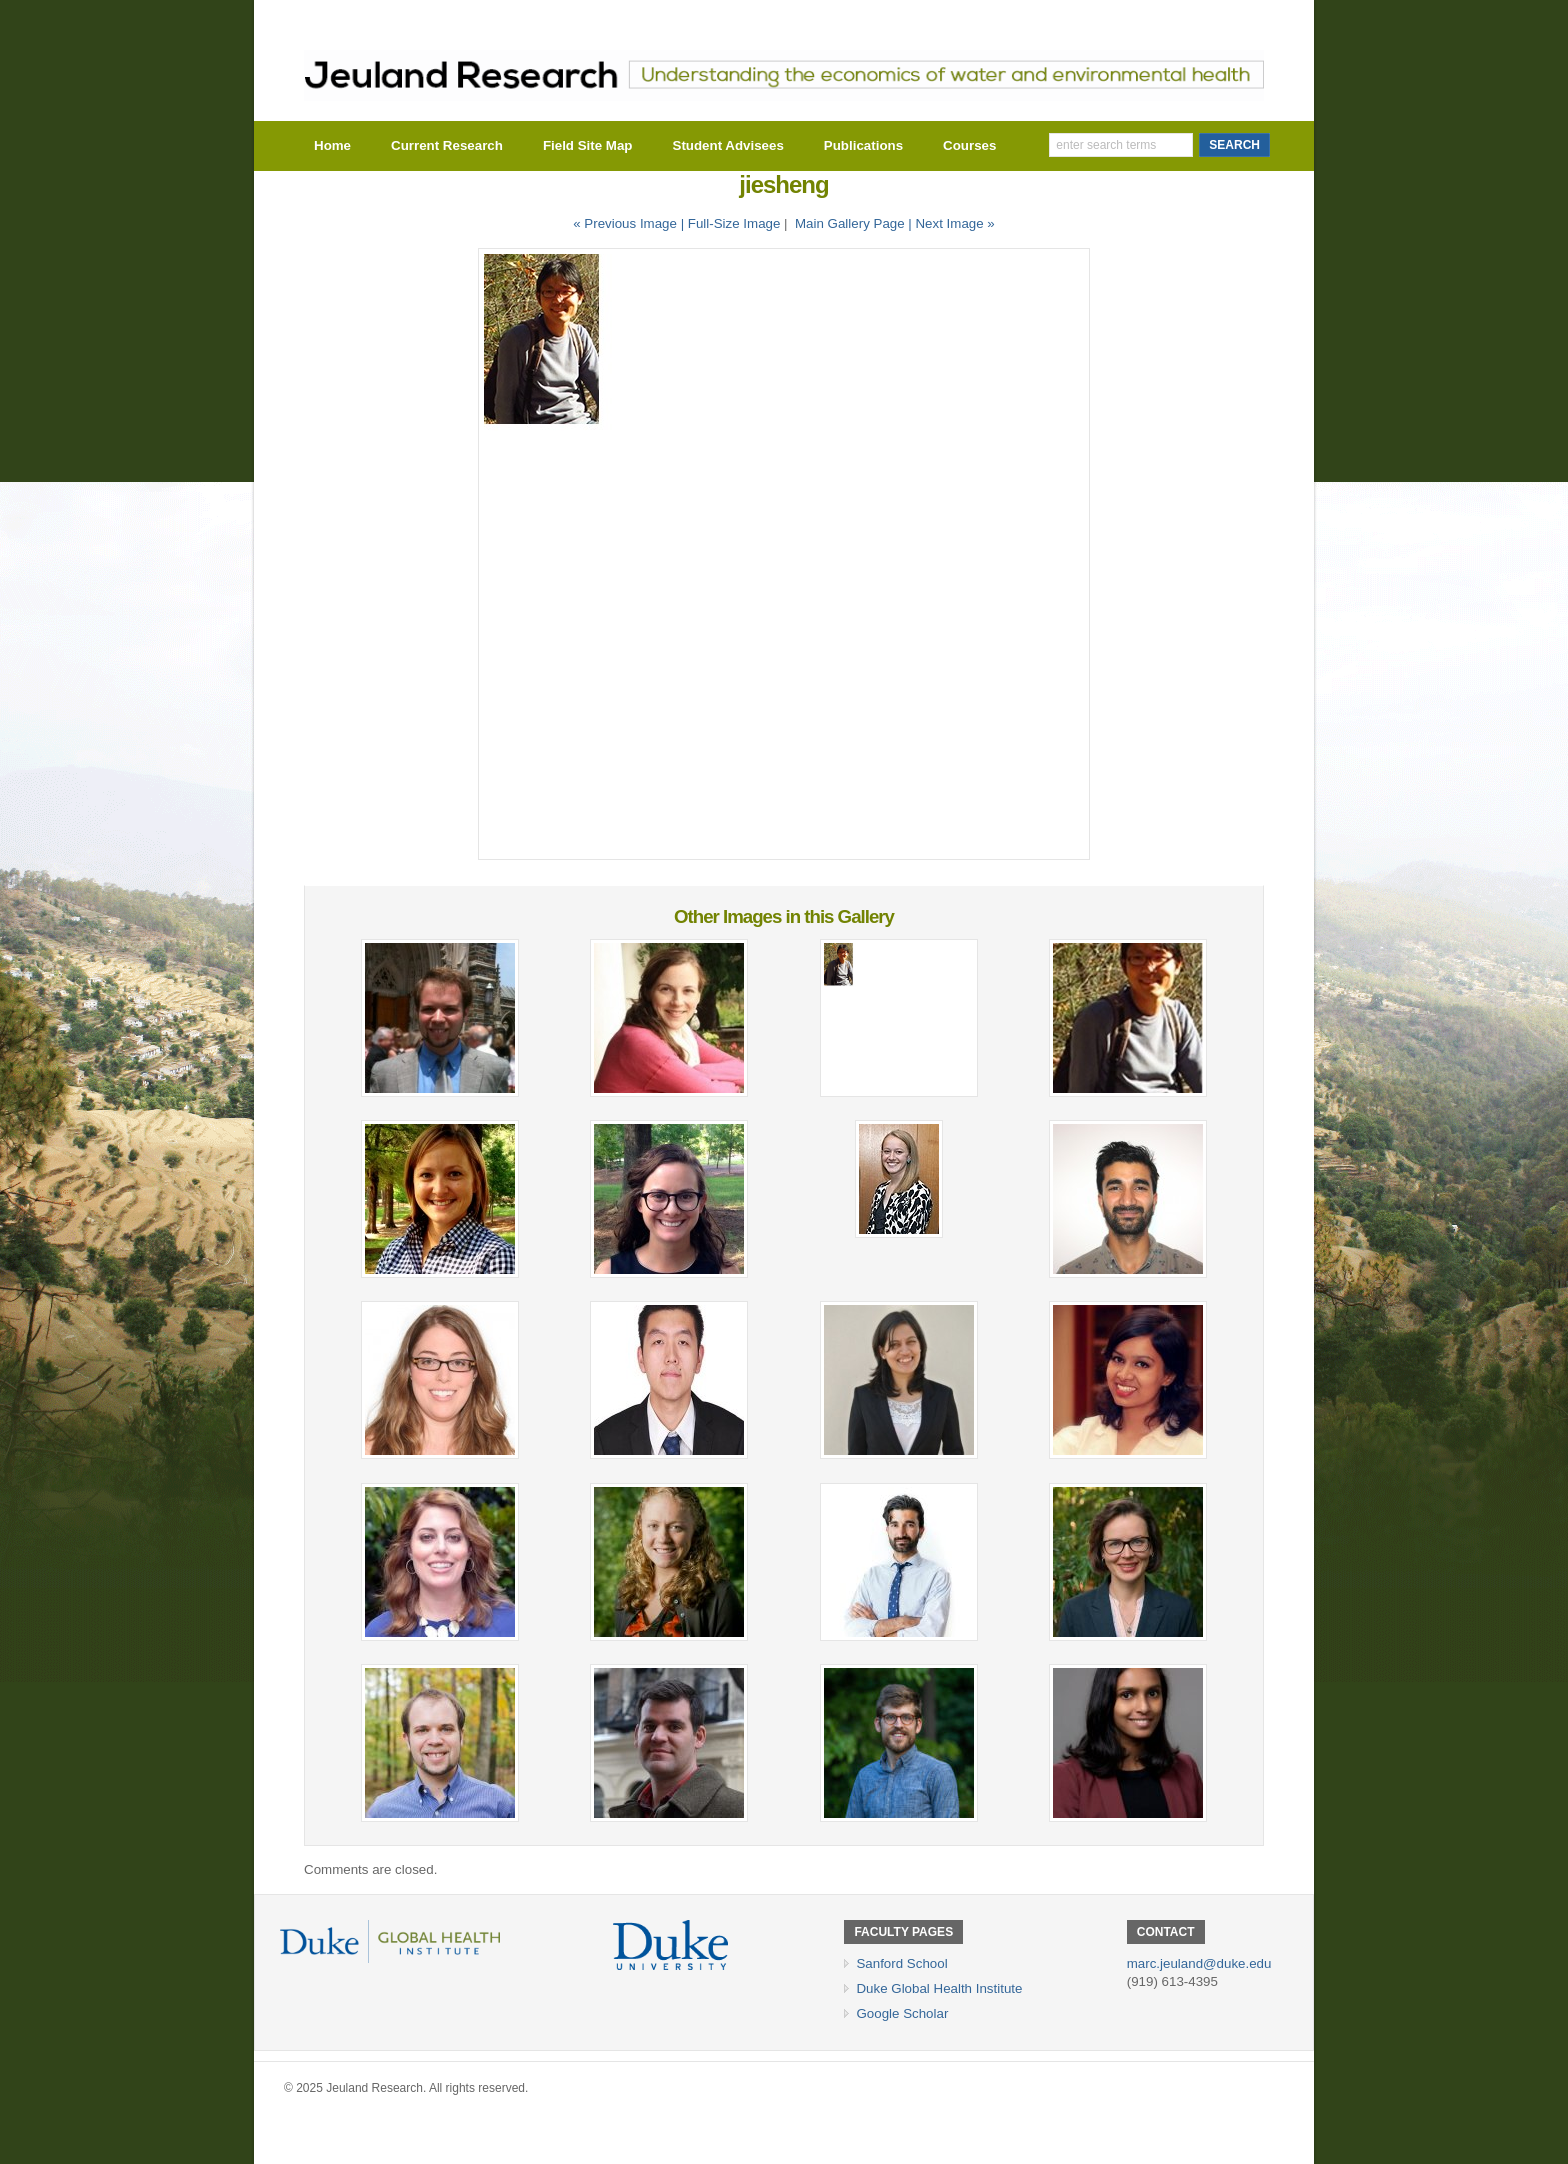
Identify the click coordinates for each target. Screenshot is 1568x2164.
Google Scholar (902, 2013)
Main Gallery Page (850, 223)
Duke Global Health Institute (939, 1988)
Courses (969, 145)
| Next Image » (951, 223)
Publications (863, 145)
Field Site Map (588, 145)
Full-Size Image (734, 223)
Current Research (447, 145)
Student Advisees (728, 145)
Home (332, 145)
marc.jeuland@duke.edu (1199, 1963)
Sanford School (901, 1963)
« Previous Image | (630, 223)
